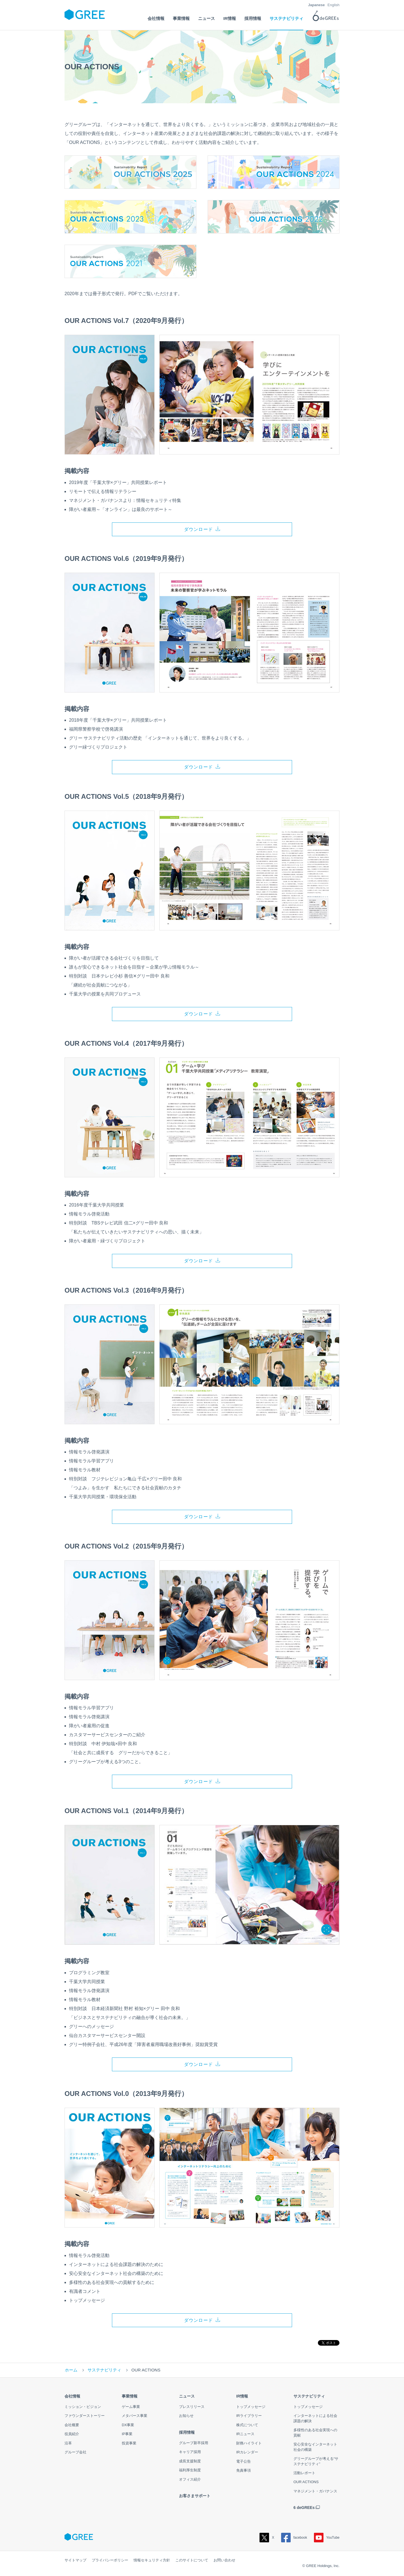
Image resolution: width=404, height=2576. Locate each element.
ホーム (71, 2371)
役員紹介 (72, 2435)
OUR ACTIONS (306, 2483)
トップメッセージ (250, 2408)
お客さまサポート (194, 2497)
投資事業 (129, 2444)
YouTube (326, 2539)
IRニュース (245, 2435)
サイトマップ (75, 2561)
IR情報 (242, 2397)
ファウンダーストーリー (85, 2417)
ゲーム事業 (131, 2408)
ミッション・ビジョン (83, 2408)
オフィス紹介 (190, 2481)
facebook (294, 2539)
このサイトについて (191, 2561)
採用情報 (187, 2434)
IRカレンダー (247, 2453)
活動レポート (304, 2474)
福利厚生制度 (190, 2471)
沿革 (68, 2444)
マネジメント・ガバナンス (315, 2492)
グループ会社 (75, 2453)
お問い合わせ (224, 2561)
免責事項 (243, 2472)
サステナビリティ (104, 2371)
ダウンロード (198, 529)
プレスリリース (192, 2408)
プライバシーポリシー (110, 2561)
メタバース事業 (134, 2417)
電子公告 (243, 2462)
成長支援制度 (190, 2462)
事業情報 (129, 2397)
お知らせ (186, 2417)
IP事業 (127, 2435)
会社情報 (72, 2397)
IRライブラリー (249, 2417)
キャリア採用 (190, 2453)
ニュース (187, 2397)
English (333, 5)
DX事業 (128, 2426)
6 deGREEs (304, 2509)
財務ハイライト (249, 2444)
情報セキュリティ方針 (152, 2561)
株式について (247, 2426)
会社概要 (72, 2426)
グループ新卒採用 (193, 2444)
